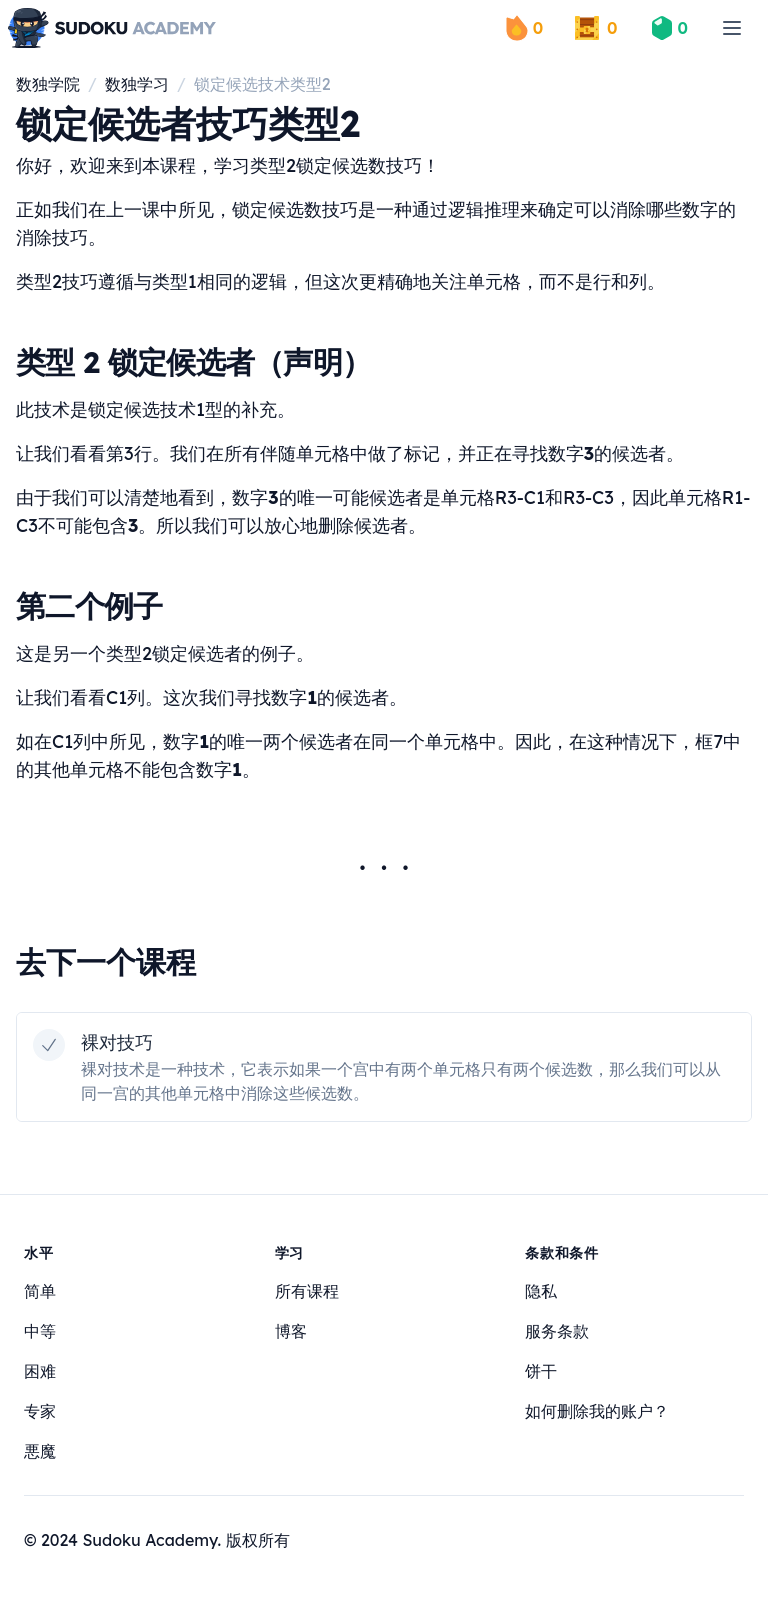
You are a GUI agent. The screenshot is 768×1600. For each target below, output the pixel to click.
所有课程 (307, 1291)
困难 (40, 1371)
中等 (40, 1331)
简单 (40, 1291)
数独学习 (137, 84)
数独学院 (48, 84)
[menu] (732, 28)
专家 (40, 1411)
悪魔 (40, 1451)
